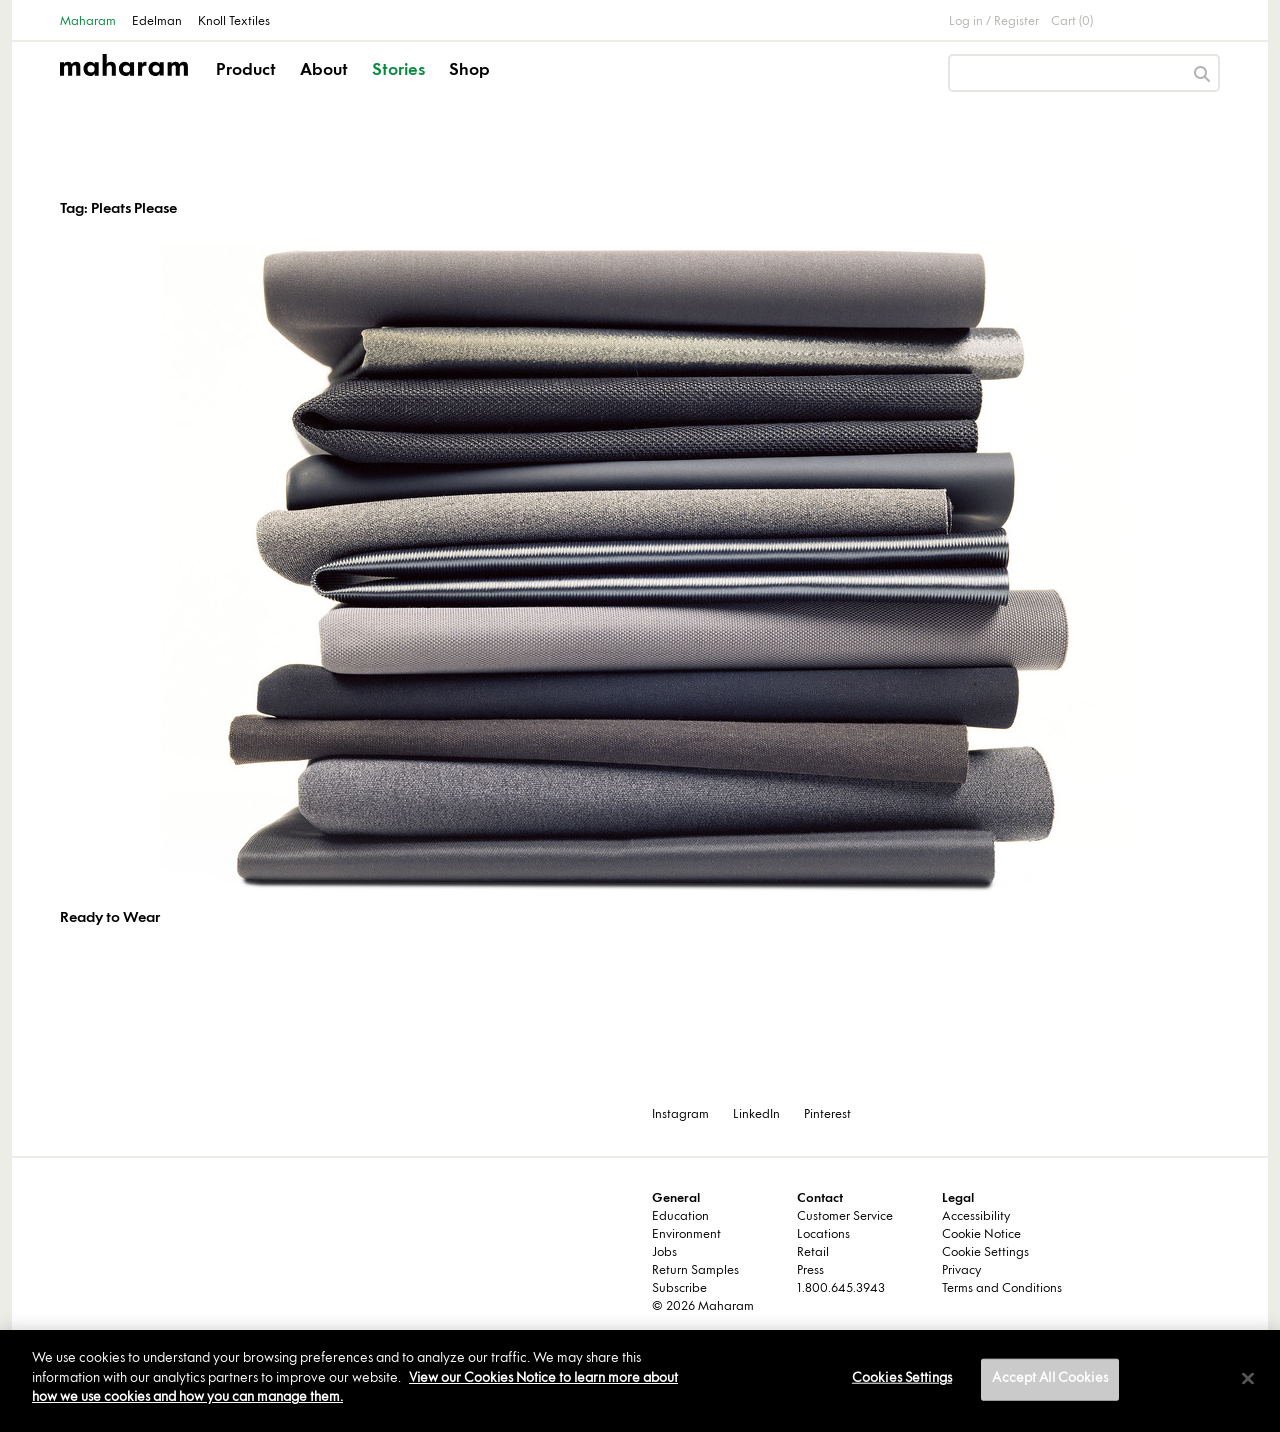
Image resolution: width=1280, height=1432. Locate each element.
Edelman (157, 22)
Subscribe (679, 1289)
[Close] (1248, 1379)
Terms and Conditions (1002, 1289)
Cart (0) (1072, 22)
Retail (813, 1253)
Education (680, 1217)
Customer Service (845, 1217)
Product (246, 71)
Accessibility (976, 1217)
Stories (398, 71)
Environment (686, 1235)
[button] (247, 88)
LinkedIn (756, 1115)
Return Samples (695, 1271)
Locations (823, 1235)
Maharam (88, 22)
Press (810, 1271)
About (324, 71)
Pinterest (827, 1115)
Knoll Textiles (234, 22)
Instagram (680, 1115)
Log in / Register (994, 22)
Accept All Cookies (1049, 1379)
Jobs (664, 1253)
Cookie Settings (985, 1253)
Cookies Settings (902, 1379)
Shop (469, 71)
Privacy (961, 1271)
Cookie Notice (981, 1235)
